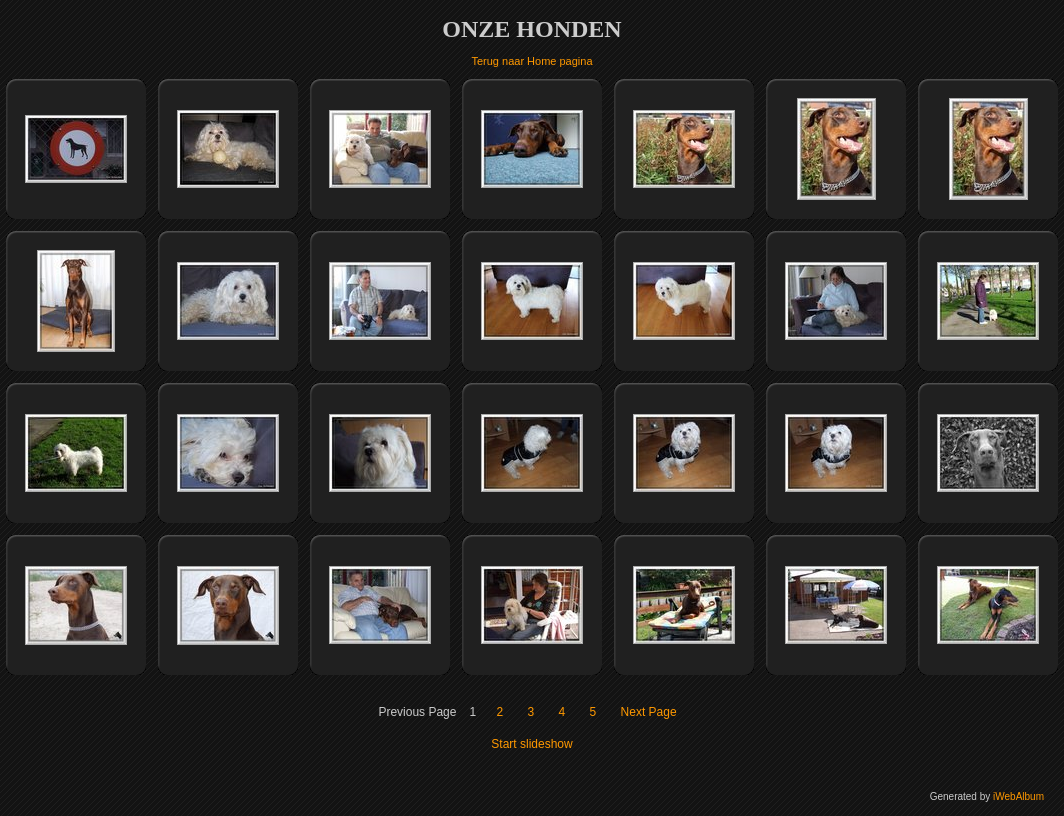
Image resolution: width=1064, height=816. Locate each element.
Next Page (649, 712)
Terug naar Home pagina (531, 61)
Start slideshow (531, 744)
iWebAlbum (1018, 796)
